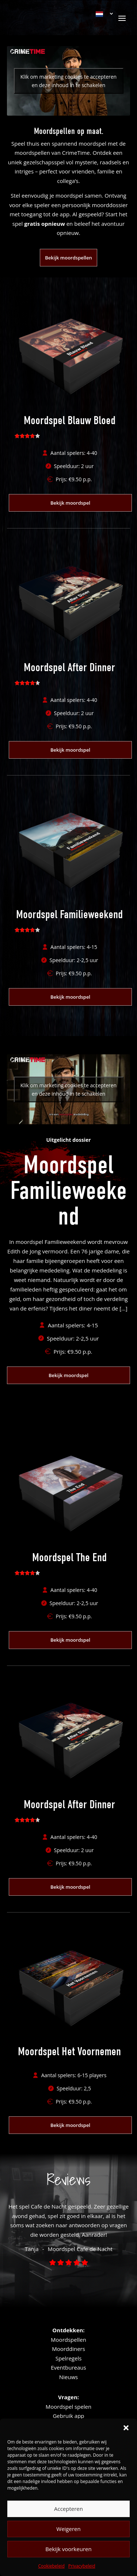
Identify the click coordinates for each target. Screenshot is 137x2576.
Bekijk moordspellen (68, 257)
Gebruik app (68, 2415)
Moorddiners (68, 2348)
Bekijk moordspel (70, 503)
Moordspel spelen (68, 2406)
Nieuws (68, 2377)
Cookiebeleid (51, 2566)
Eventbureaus (68, 2367)
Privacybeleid (81, 2566)
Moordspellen (68, 2339)
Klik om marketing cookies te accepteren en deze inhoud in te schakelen (68, 81)
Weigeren (68, 2528)
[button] (126, 2427)
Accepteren (68, 2508)
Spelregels (69, 2358)
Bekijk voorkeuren (68, 2549)
